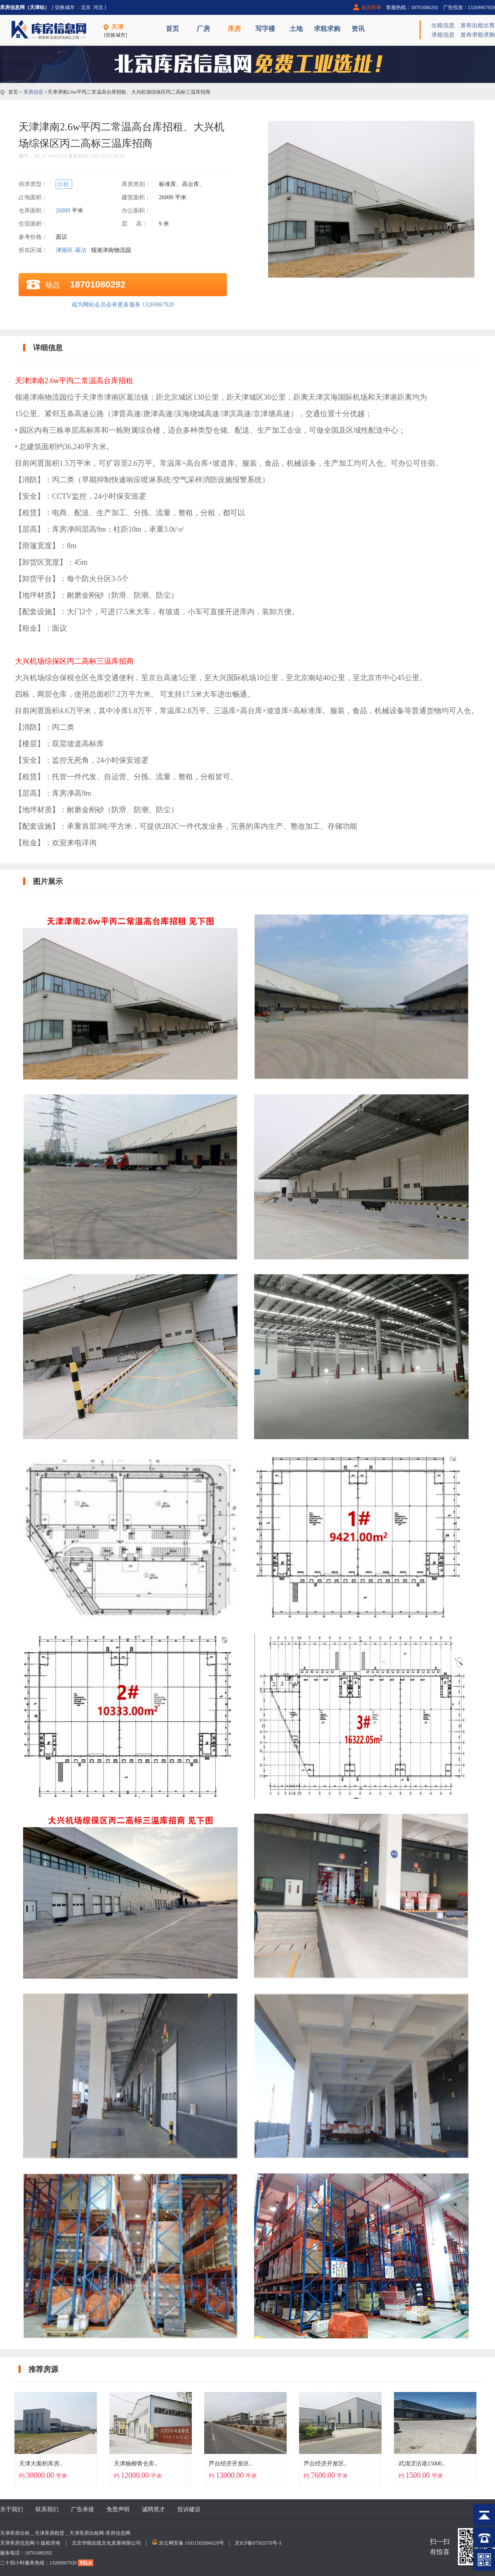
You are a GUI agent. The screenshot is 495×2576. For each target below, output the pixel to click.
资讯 (358, 28)
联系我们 (47, 2509)
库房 (234, 28)
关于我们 (11, 2509)
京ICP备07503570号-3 (258, 2543)
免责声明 (118, 2509)
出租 (64, 184)
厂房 (203, 28)
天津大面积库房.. (40, 2464)
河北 (98, 7)
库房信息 (33, 92)
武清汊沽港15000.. (421, 2464)
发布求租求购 (477, 35)
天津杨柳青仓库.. (135, 2464)
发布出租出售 (477, 25)
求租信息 (443, 35)
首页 (172, 28)
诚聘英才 (153, 2509)
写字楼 (265, 28)
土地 (296, 28)
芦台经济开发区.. (230, 2464)
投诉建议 (188, 2509)
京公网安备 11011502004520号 (191, 2543)
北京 (86, 7)
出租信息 (443, 25)
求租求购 (327, 28)
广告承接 (82, 2509)
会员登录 (371, 7)
